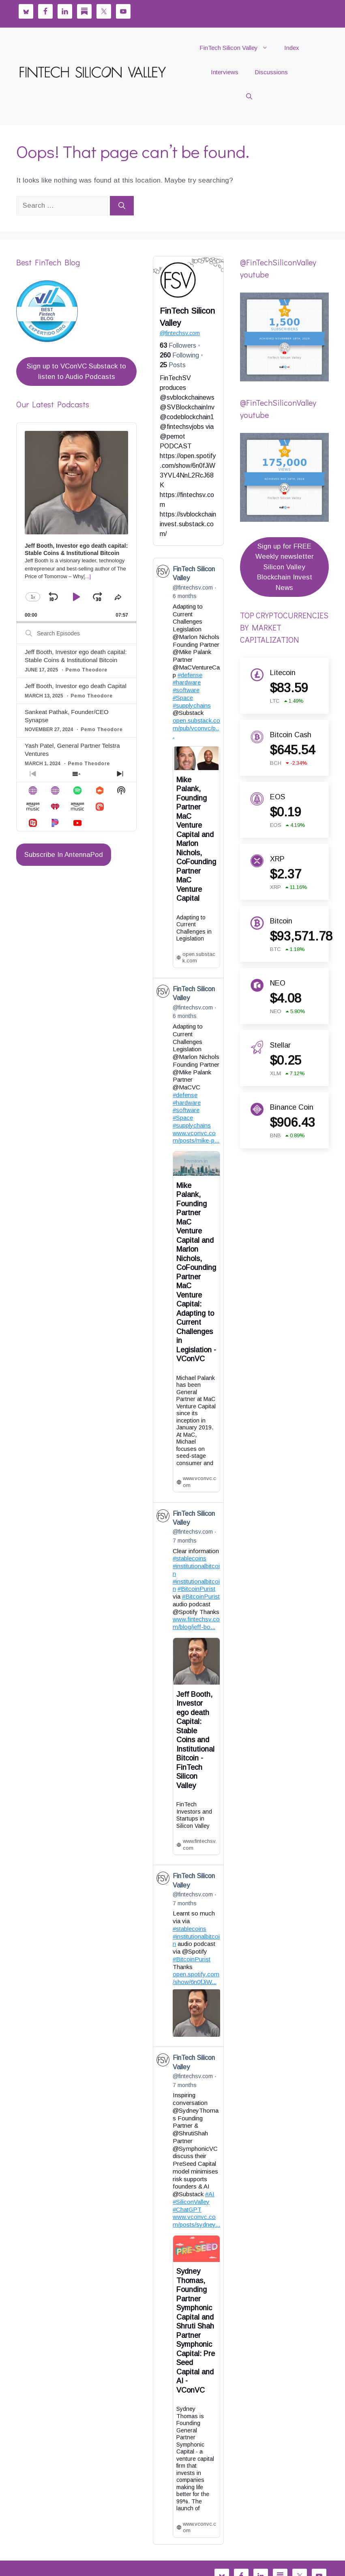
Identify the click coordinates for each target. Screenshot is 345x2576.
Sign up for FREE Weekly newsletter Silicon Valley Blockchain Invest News (284, 567)
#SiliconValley (191, 2201)
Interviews (224, 72)
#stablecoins (189, 1558)
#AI (209, 2194)
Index (291, 47)
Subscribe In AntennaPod (63, 855)
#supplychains (192, 705)
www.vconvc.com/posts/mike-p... (196, 1136)
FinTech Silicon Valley (237, 48)
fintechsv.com (180, 333)
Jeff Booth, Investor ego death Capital (75, 685)
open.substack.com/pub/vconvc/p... (196, 728)
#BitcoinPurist (196, 1588)
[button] (249, 96)
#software (186, 690)
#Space (183, 697)
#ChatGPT (187, 2209)
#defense (190, 674)
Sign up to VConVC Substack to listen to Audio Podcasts (76, 371)
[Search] (122, 205)
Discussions (271, 72)
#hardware (187, 682)
